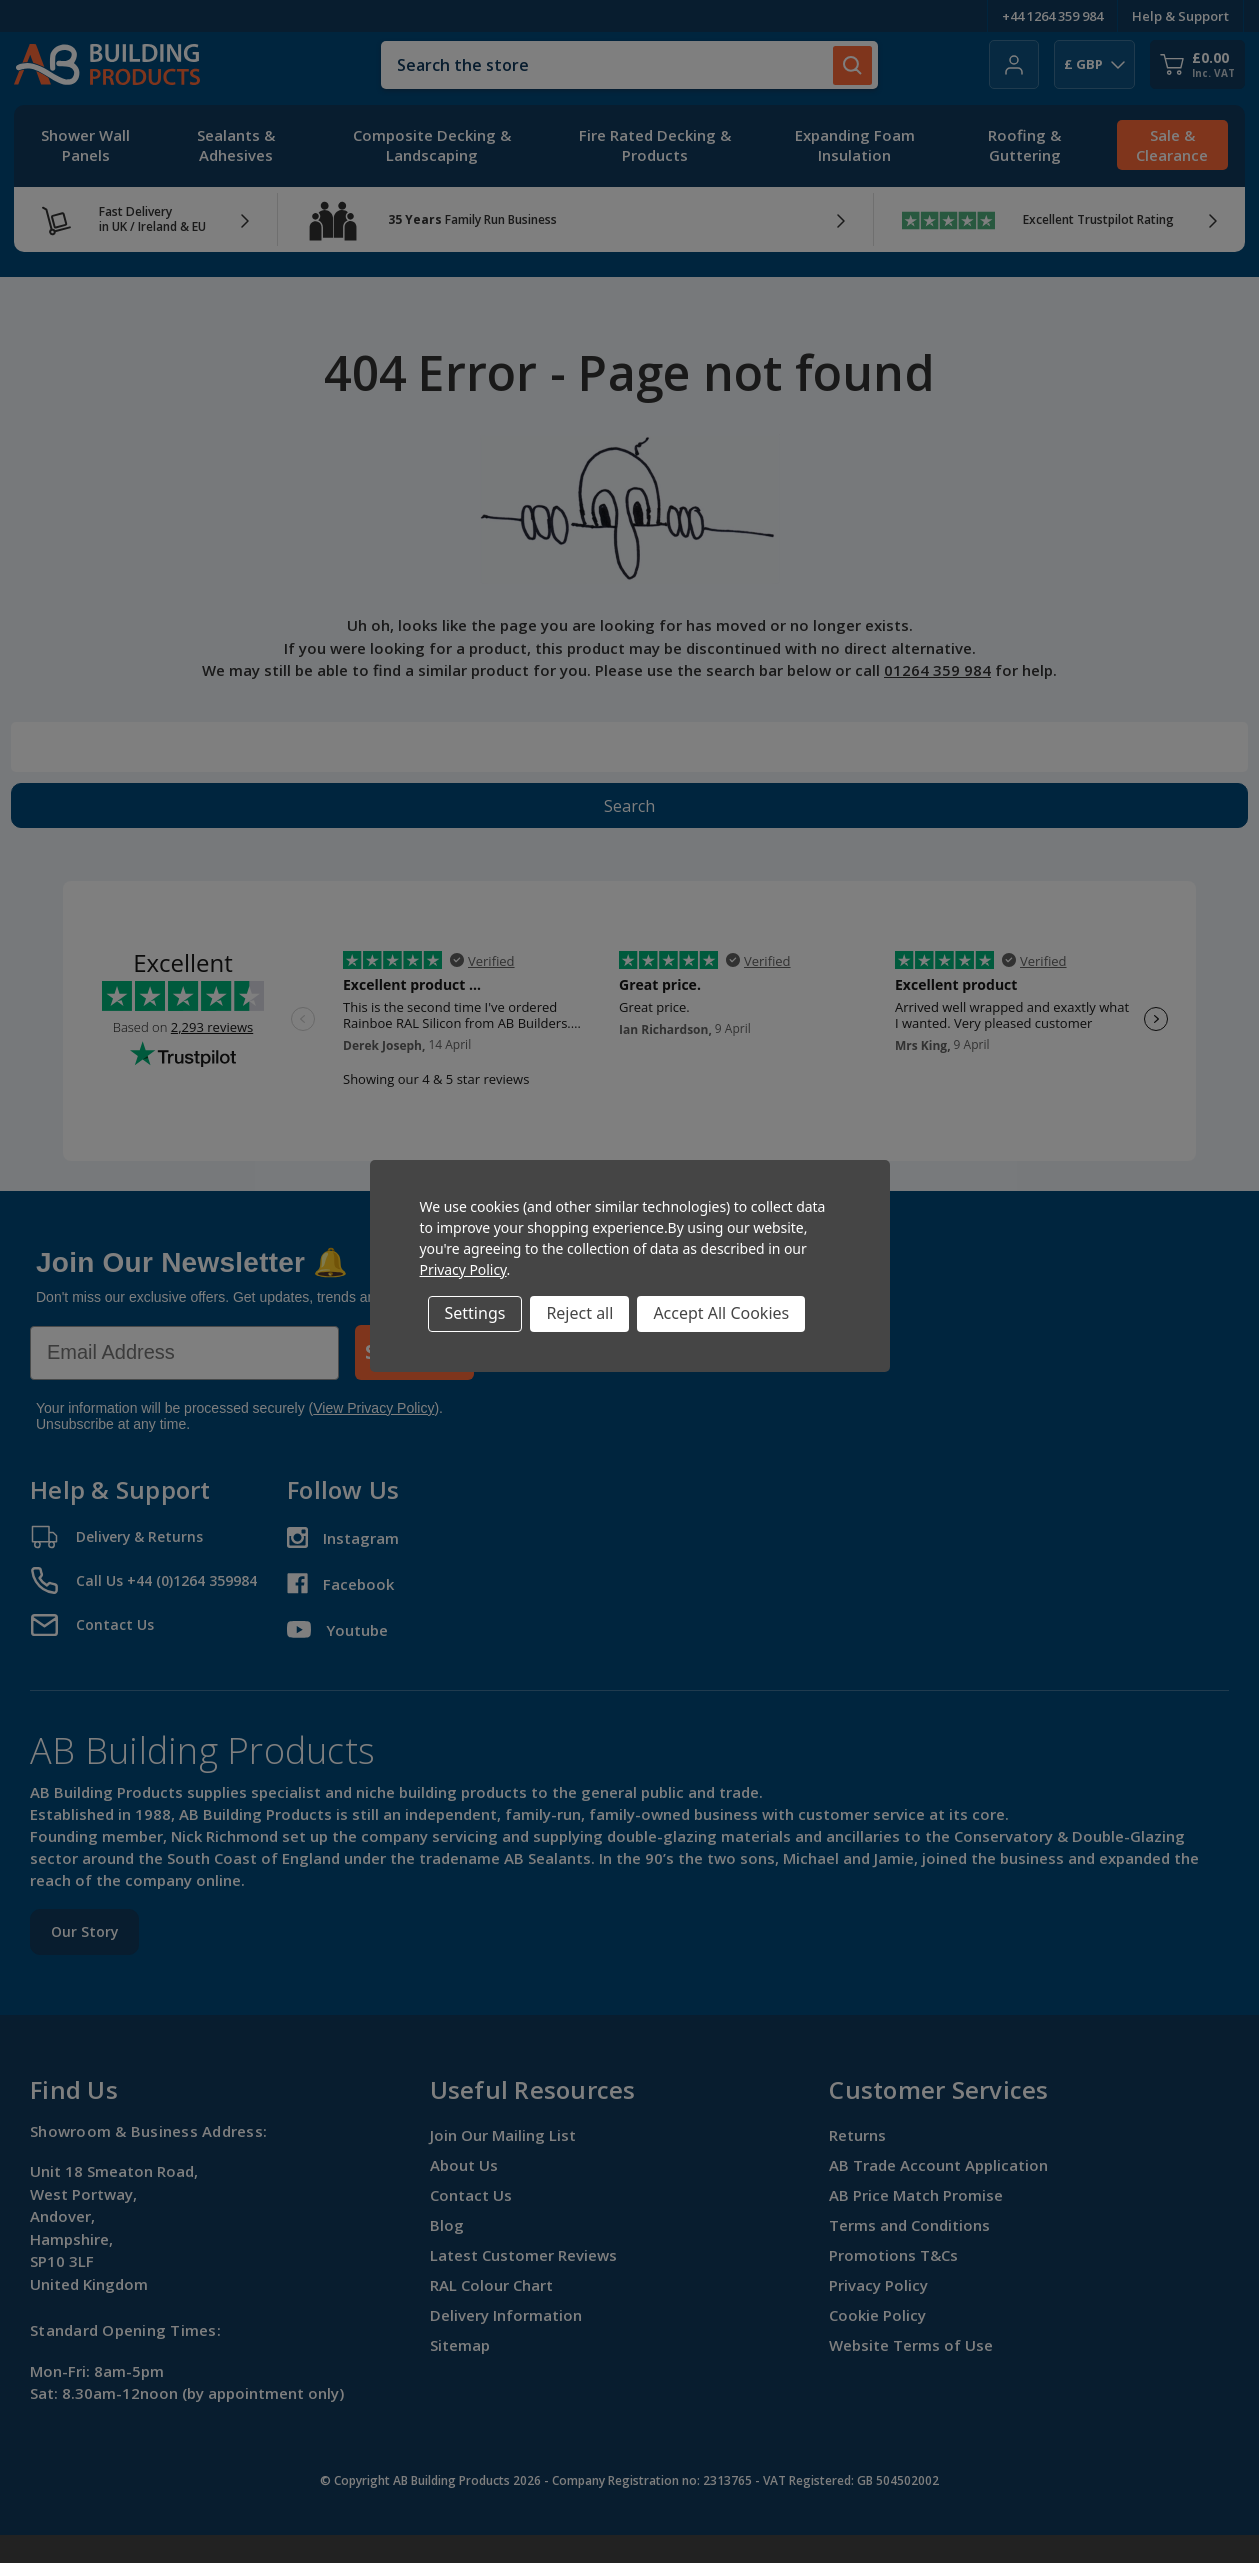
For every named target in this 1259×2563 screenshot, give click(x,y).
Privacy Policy (463, 1269)
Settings (475, 1313)
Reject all (579, 1313)
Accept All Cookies (721, 1313)
